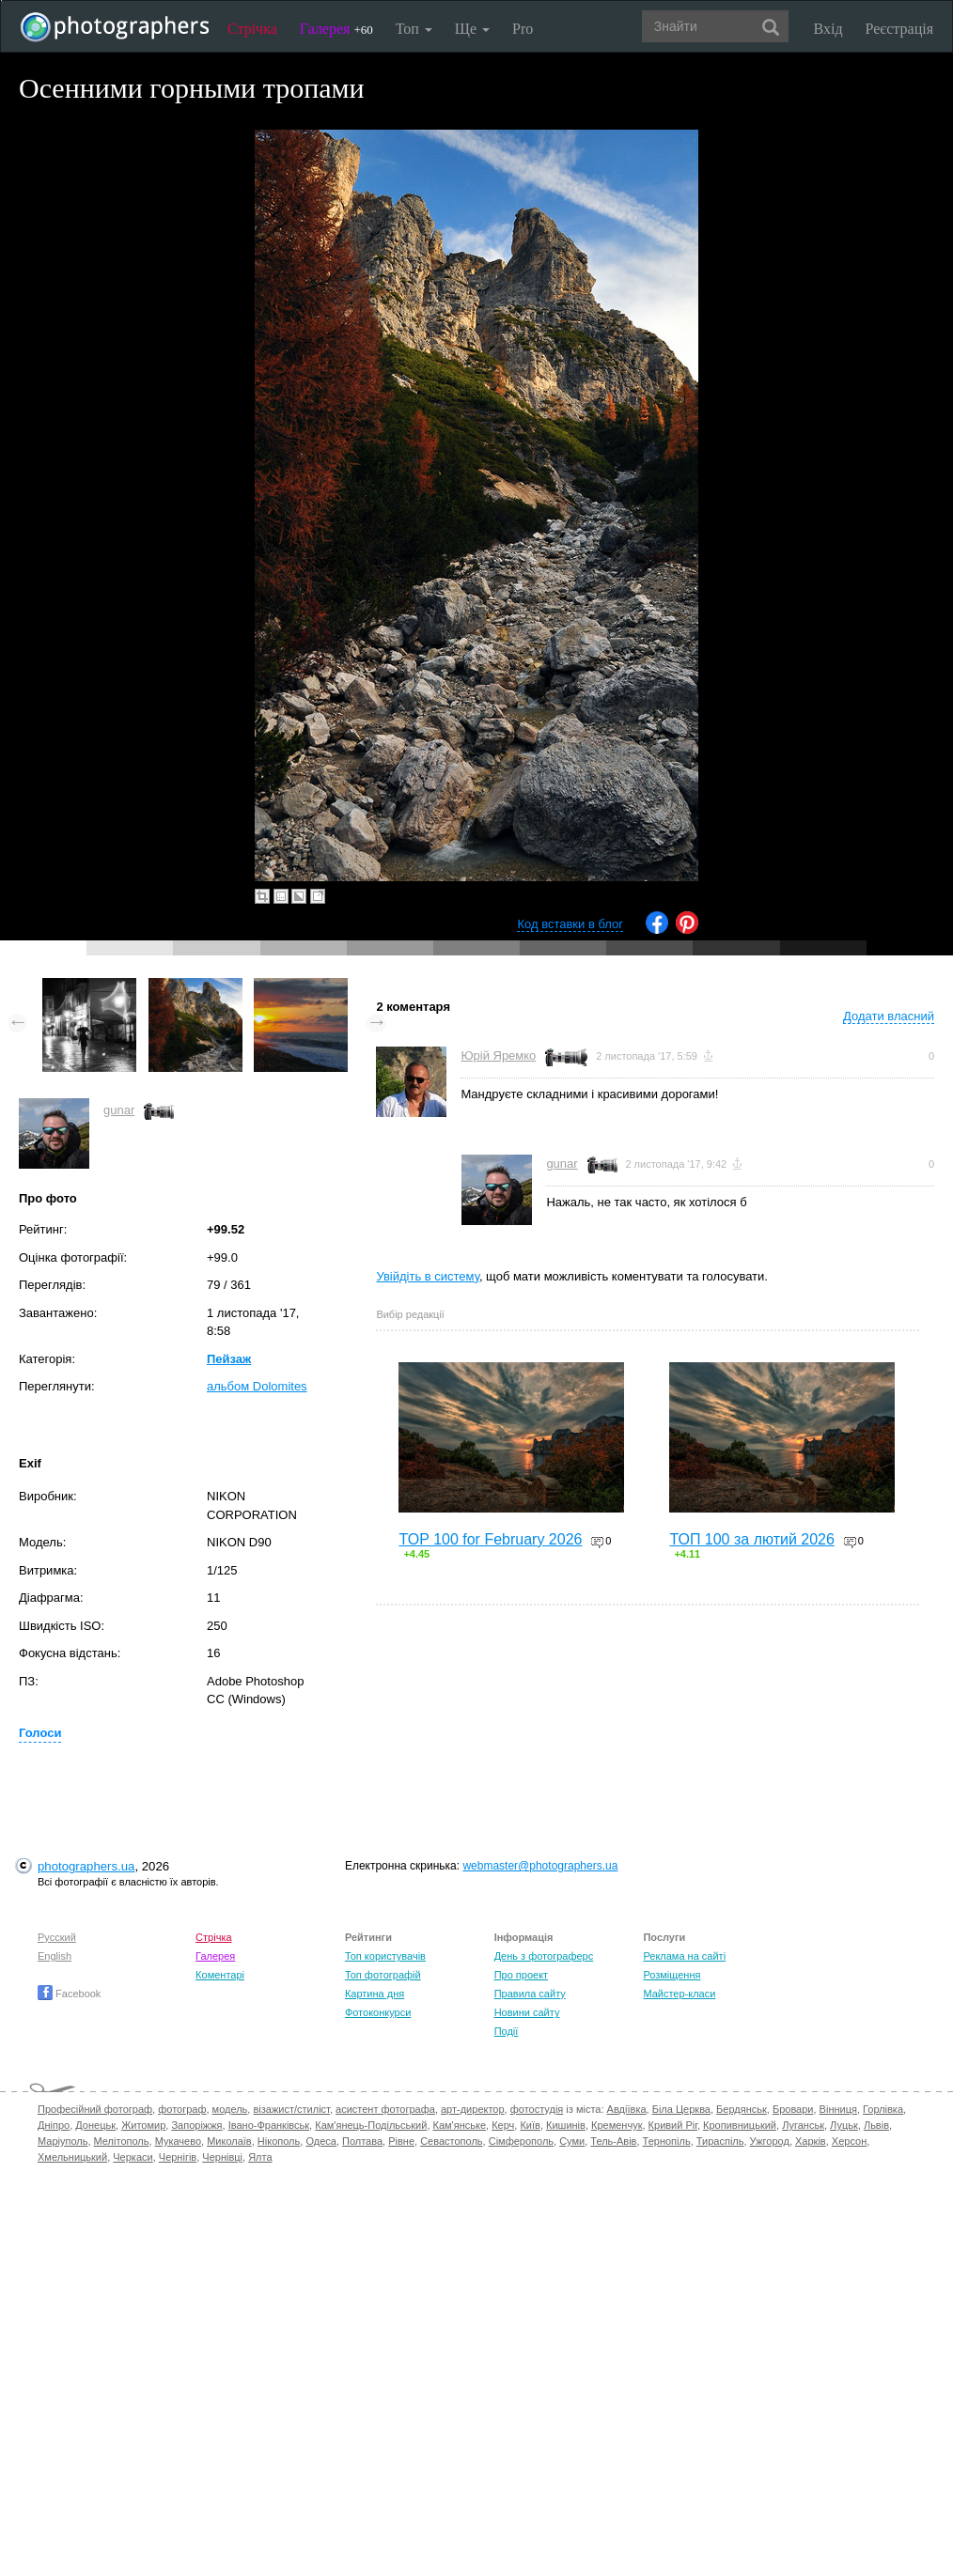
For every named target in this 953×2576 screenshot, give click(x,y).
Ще (472, 29)
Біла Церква (681, 2109)
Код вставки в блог (570, 924)
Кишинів (566, 2125)
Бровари (793, 2109)
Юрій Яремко (498, 1055)
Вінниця (838, 2109)
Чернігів (177, 2157)
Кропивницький (739, 2125)
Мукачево (178, 2141)
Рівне (401, 2141)
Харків (810, 2141)
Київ (529, 2125)
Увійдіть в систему (427, 1276)
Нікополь (279, 2141)
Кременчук (616, 2125)
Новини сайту (527, 2012)
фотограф (182, 2109)
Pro (522, 29)
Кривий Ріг (672, 2125)
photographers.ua (86, 1866)
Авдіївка (627, 2109)
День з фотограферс (544, 1956)
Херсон (849, 2141)
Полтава (362, 2141)
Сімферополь (521, 2141)
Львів (876, 2125)
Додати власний (888, 1016)
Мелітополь (121, 2141)
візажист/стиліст (291, 2109)
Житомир (143, 2125)
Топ (414, 29)
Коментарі (219, 1974)
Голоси (40, 1733)
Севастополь (451, 2141)
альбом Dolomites (257, 1386)
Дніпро (54, 2125)
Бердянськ (741, 2109)
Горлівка (883, 2109)
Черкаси (132, 2157)
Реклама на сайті (684, 1956)
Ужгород (769, 2141)
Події (506, 2031)
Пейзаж (229, 1359)
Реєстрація (899, 29)
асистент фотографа (385, 2109)
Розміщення (671, 1974)
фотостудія (537, 2109)
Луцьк (844, 2125)
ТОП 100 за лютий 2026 (752, 1539)
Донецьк (95, 2125)
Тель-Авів (613, 2141)
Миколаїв (229, 2141)
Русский (57, 1937)
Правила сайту (530, 1993)
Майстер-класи (679, 1993)
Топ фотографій (383, 1974)
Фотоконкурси (378, 2012)
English (54, 1956)
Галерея (336, 29)
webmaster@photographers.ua (539, 1865)
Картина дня (374, 1993)
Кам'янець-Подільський (371, 2125)
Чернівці (222, 2157)
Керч (503, 2125)
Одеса (320, 2141)
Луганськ (803, 2125)
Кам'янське (460, 2125)
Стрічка (252, 29)
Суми (572, 2141)
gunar (118, 1110)
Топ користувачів (385, 1956)
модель (230, 2109)
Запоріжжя (196, 2125)
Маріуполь (62, 2141)
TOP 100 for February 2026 (490, 1539)
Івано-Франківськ (268, 2125)
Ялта (260, 2157)
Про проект (521, 1974)
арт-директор (473, 2109)
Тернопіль (667, 2141)
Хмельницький (72, 2157)
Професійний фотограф (95, 2109)
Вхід (828, 29)
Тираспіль (720, 2141)
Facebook (69, 1993)
